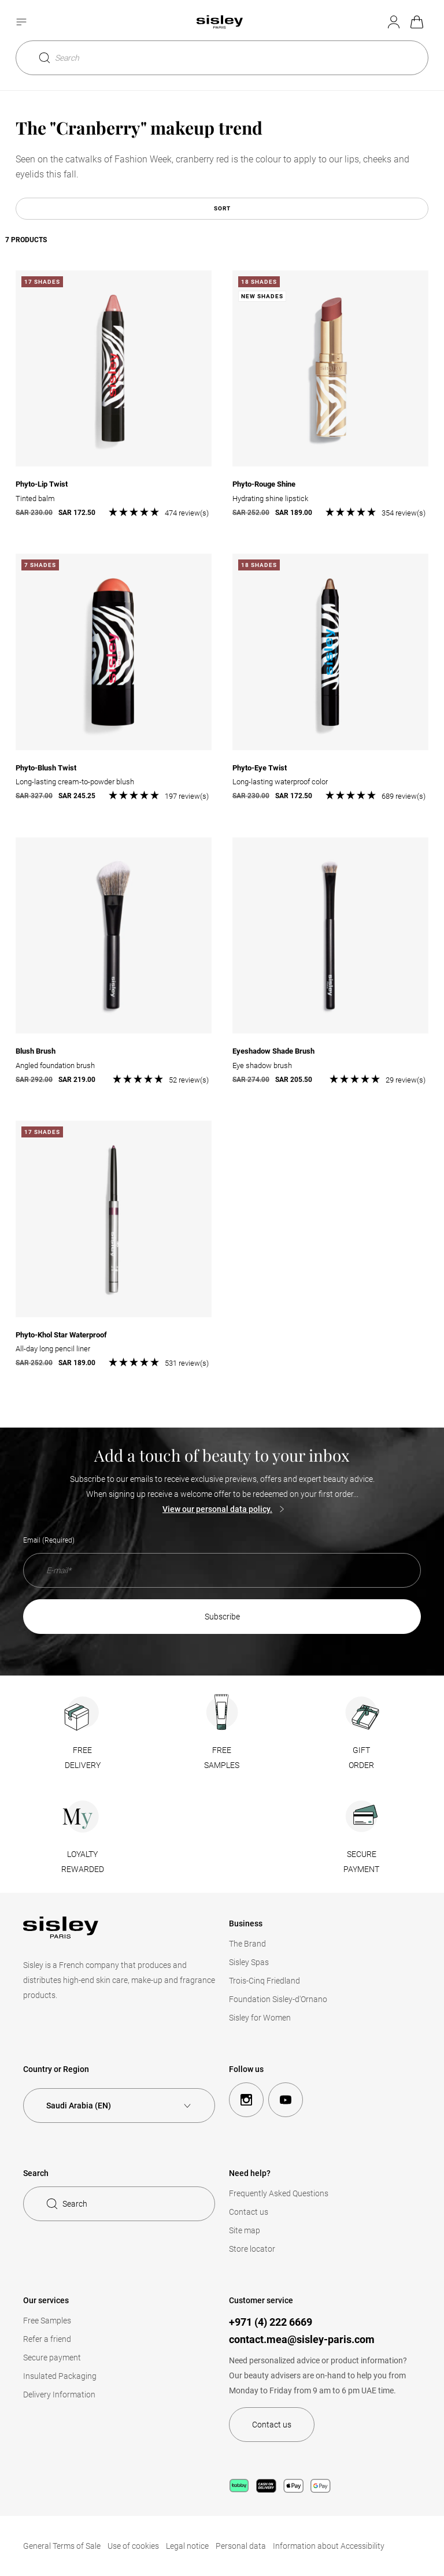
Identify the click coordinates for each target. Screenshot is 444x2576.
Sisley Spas (249, 1962)
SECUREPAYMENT (361, 1861)
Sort (222, 208)
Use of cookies (133, 2546)
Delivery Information (59, 2394)
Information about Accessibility (328, 2546)
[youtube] (285, 2099)
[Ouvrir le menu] (23, 21)
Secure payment (52, 2357)
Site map (244, 2230)
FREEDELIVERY (83, 1757)
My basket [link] (416, 21)
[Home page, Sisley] (220, 21)
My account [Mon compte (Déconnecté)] (393, 21)
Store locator (252, 2248)
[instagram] (246, 2099)
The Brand (247, 1943)
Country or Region (56, 2069)
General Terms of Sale (62, 2546)
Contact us (248, 2212)
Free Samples (47, 2320)
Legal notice (187, 2546)
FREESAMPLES (221, 1757)
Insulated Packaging (60, 2376)
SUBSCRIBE (222, 1616)
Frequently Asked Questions (278, 2193)
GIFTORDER (361, 1757)
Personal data (241, 2546)
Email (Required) (49, 1540)
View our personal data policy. (217, 1509)
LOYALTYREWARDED (82, 1861)
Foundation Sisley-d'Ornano (278, 1999)
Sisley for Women (260, 2017)
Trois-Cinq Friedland (264, 1980)
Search (59, 56)
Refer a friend (47, 2339)
